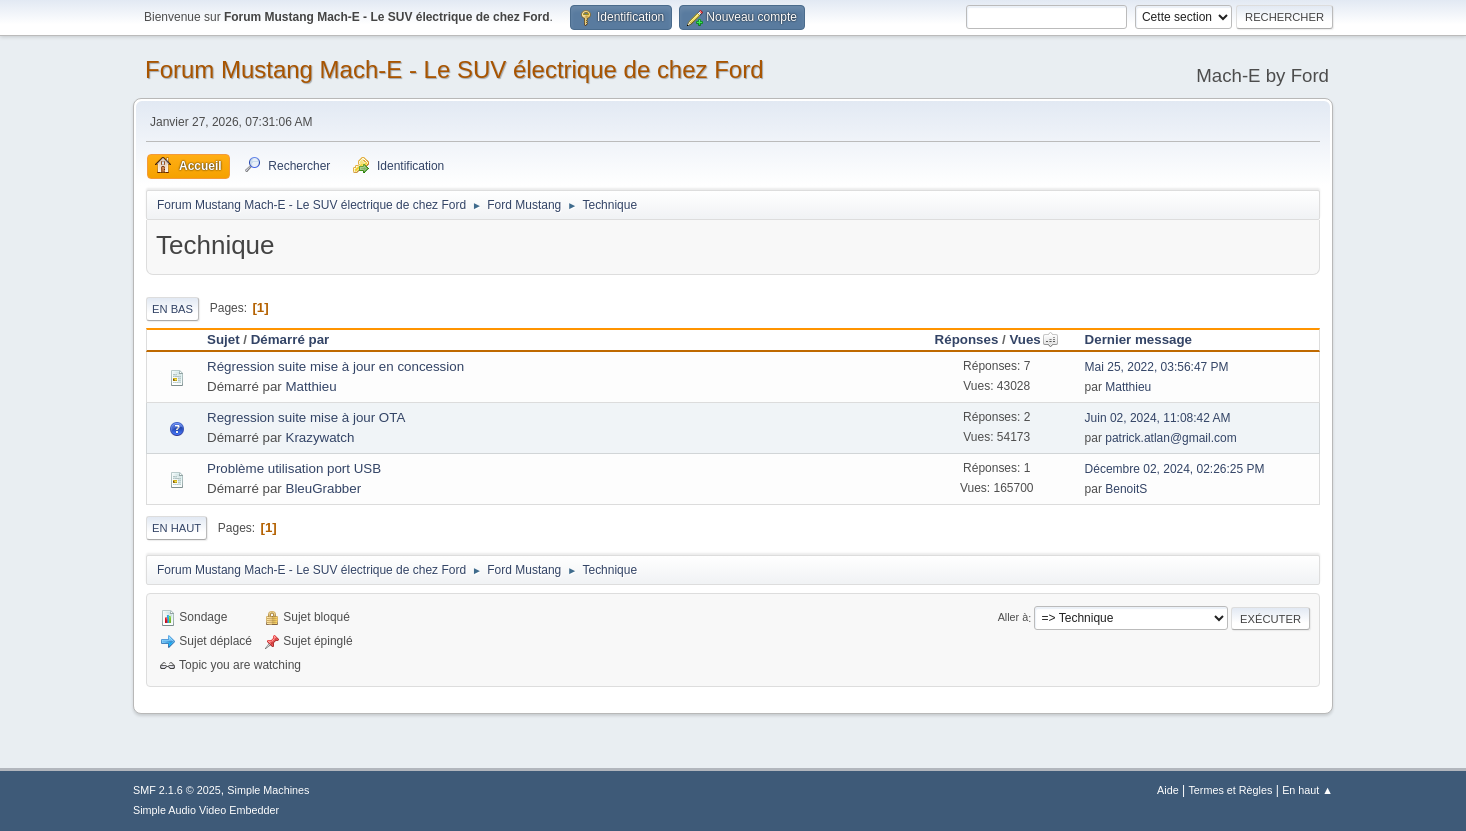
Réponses (967, 339)
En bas (172, 309)
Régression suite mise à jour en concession (335, 366)
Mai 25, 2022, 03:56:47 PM (1157, 367)
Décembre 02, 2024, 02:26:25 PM (1175, 469)
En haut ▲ (1307, 790)
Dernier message (1138, 339)
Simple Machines (268, 790)
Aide (1168, 790)
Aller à (1013, 618)
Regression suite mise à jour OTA (306, 417)
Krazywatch (320, 437)
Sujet (223, 339)
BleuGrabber (324, 488)
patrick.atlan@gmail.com (1170, 438)
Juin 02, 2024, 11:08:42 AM (1158, 418)
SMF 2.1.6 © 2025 (177, 790)
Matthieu (311, 386)
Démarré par (290, 339)
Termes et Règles (1230, 790)
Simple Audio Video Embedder (206, 810)
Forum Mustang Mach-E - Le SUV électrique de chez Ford (454, 69)
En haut (176, 528)
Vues (1033, 339)
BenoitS (1126, 489)
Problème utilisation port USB (294, 468)
